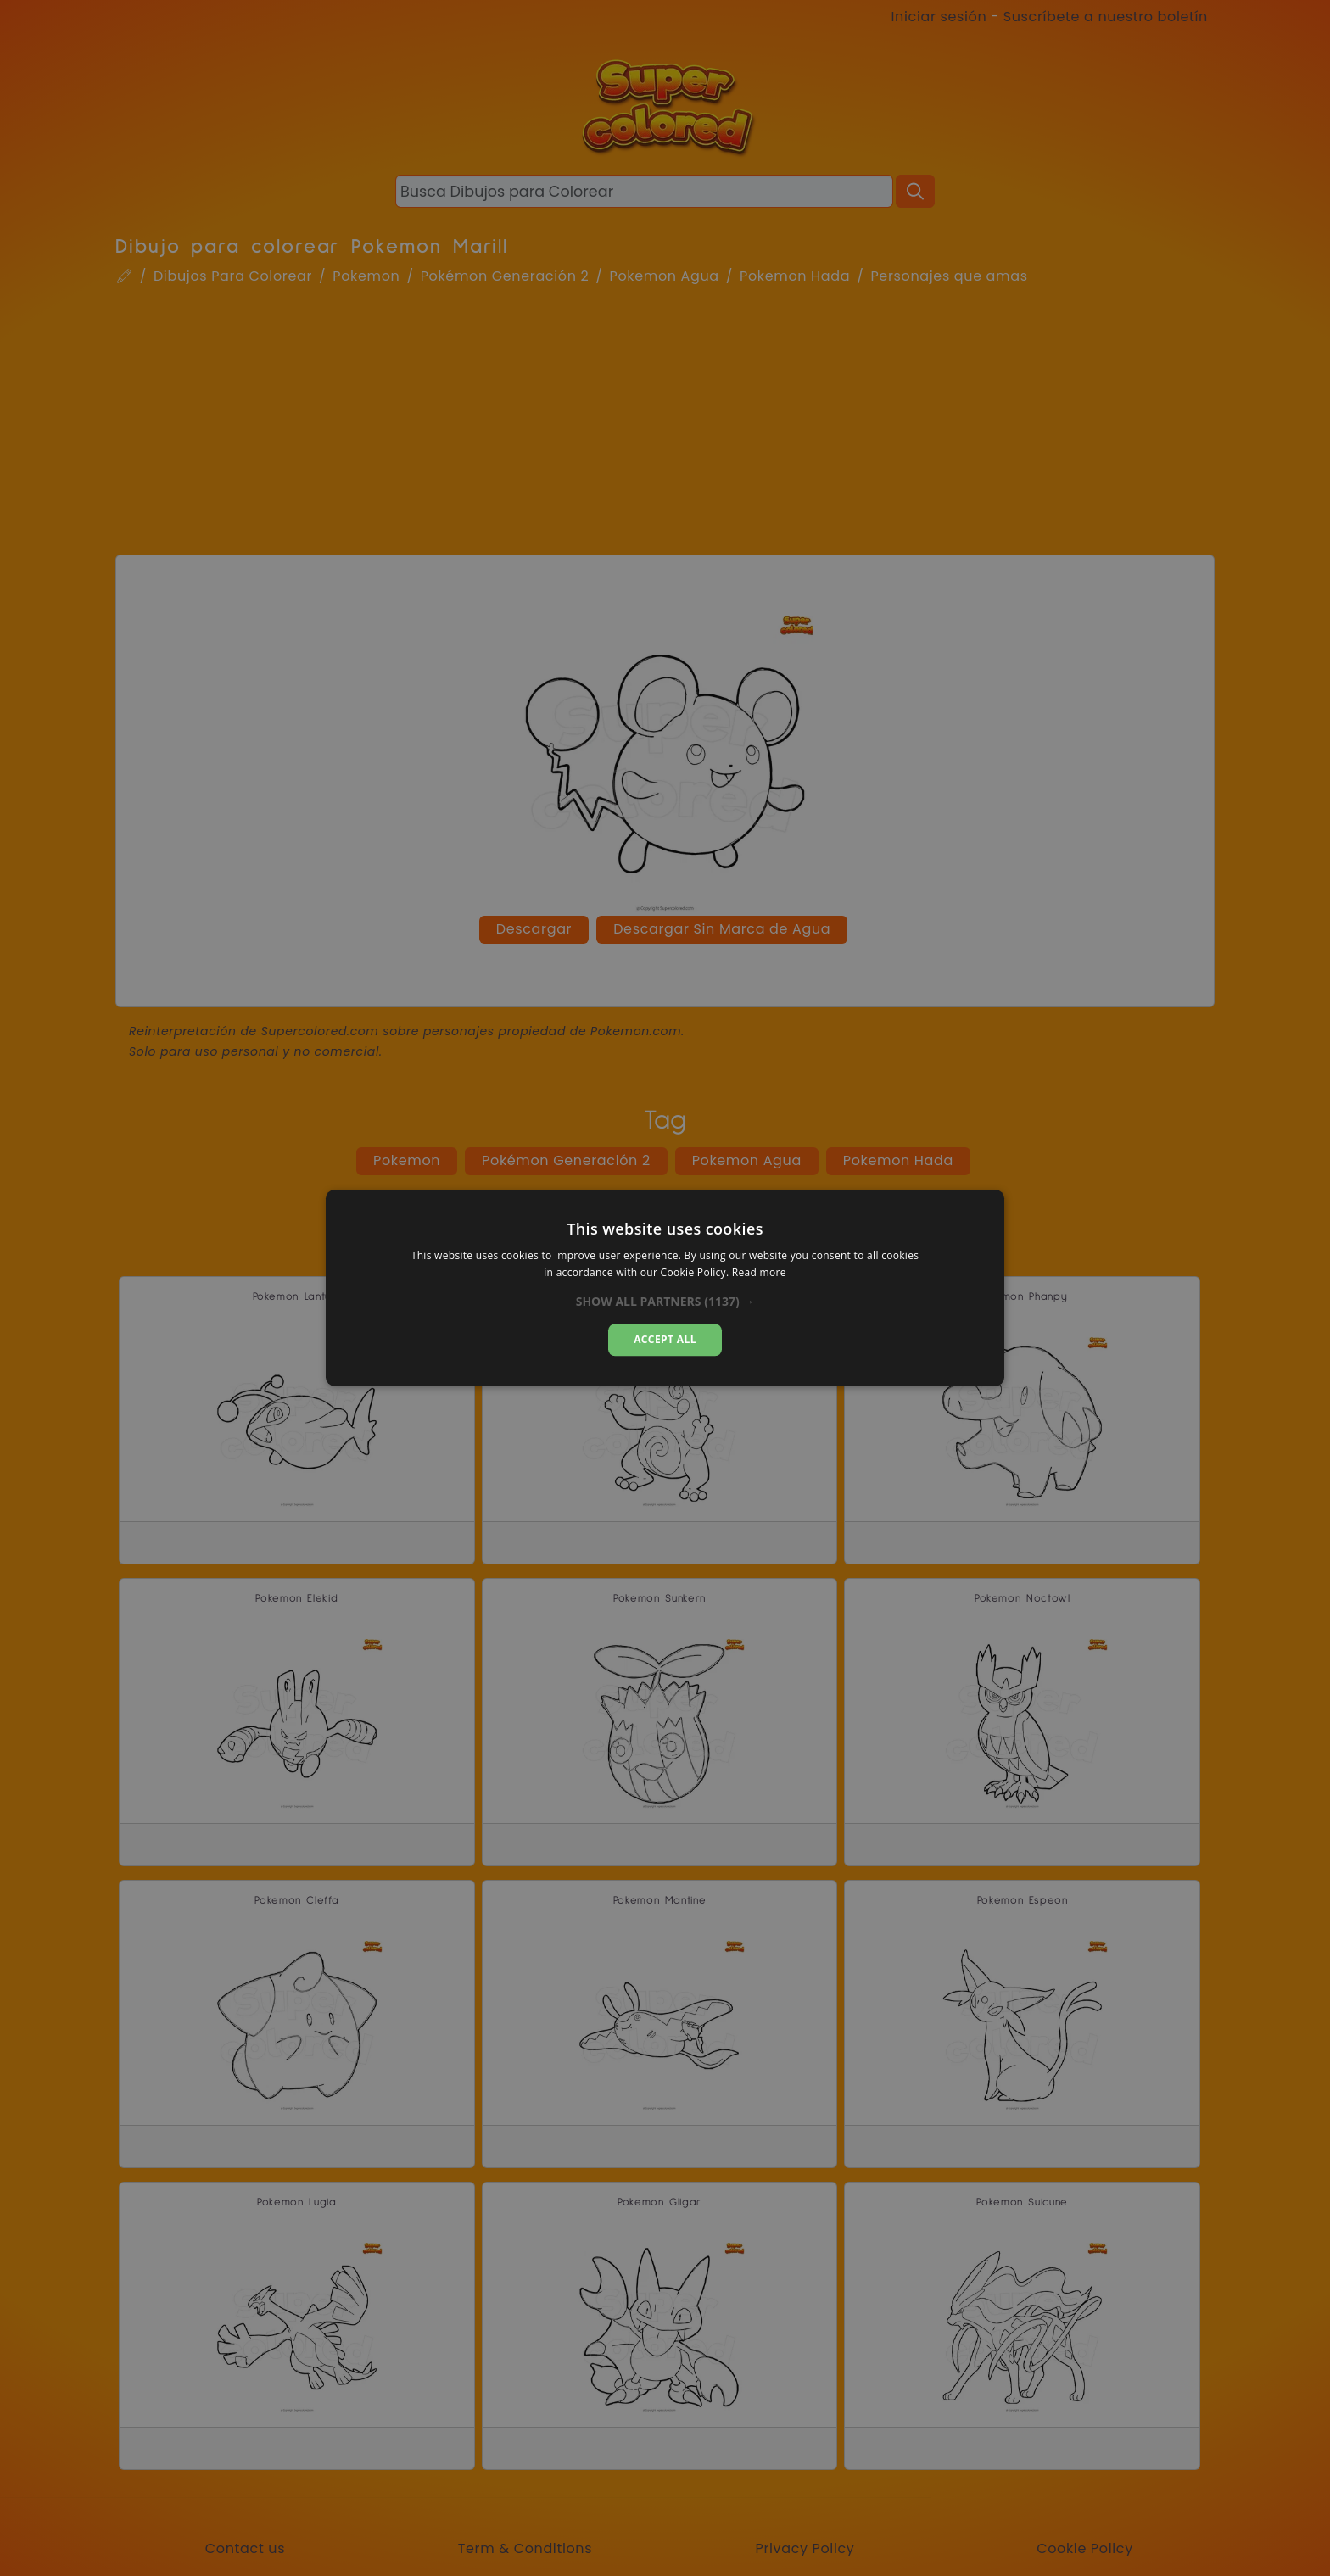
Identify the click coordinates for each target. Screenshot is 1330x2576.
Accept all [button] (665, 1339)
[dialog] (665, 1288)
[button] (665, 1301)
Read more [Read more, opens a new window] (759, 1273)
